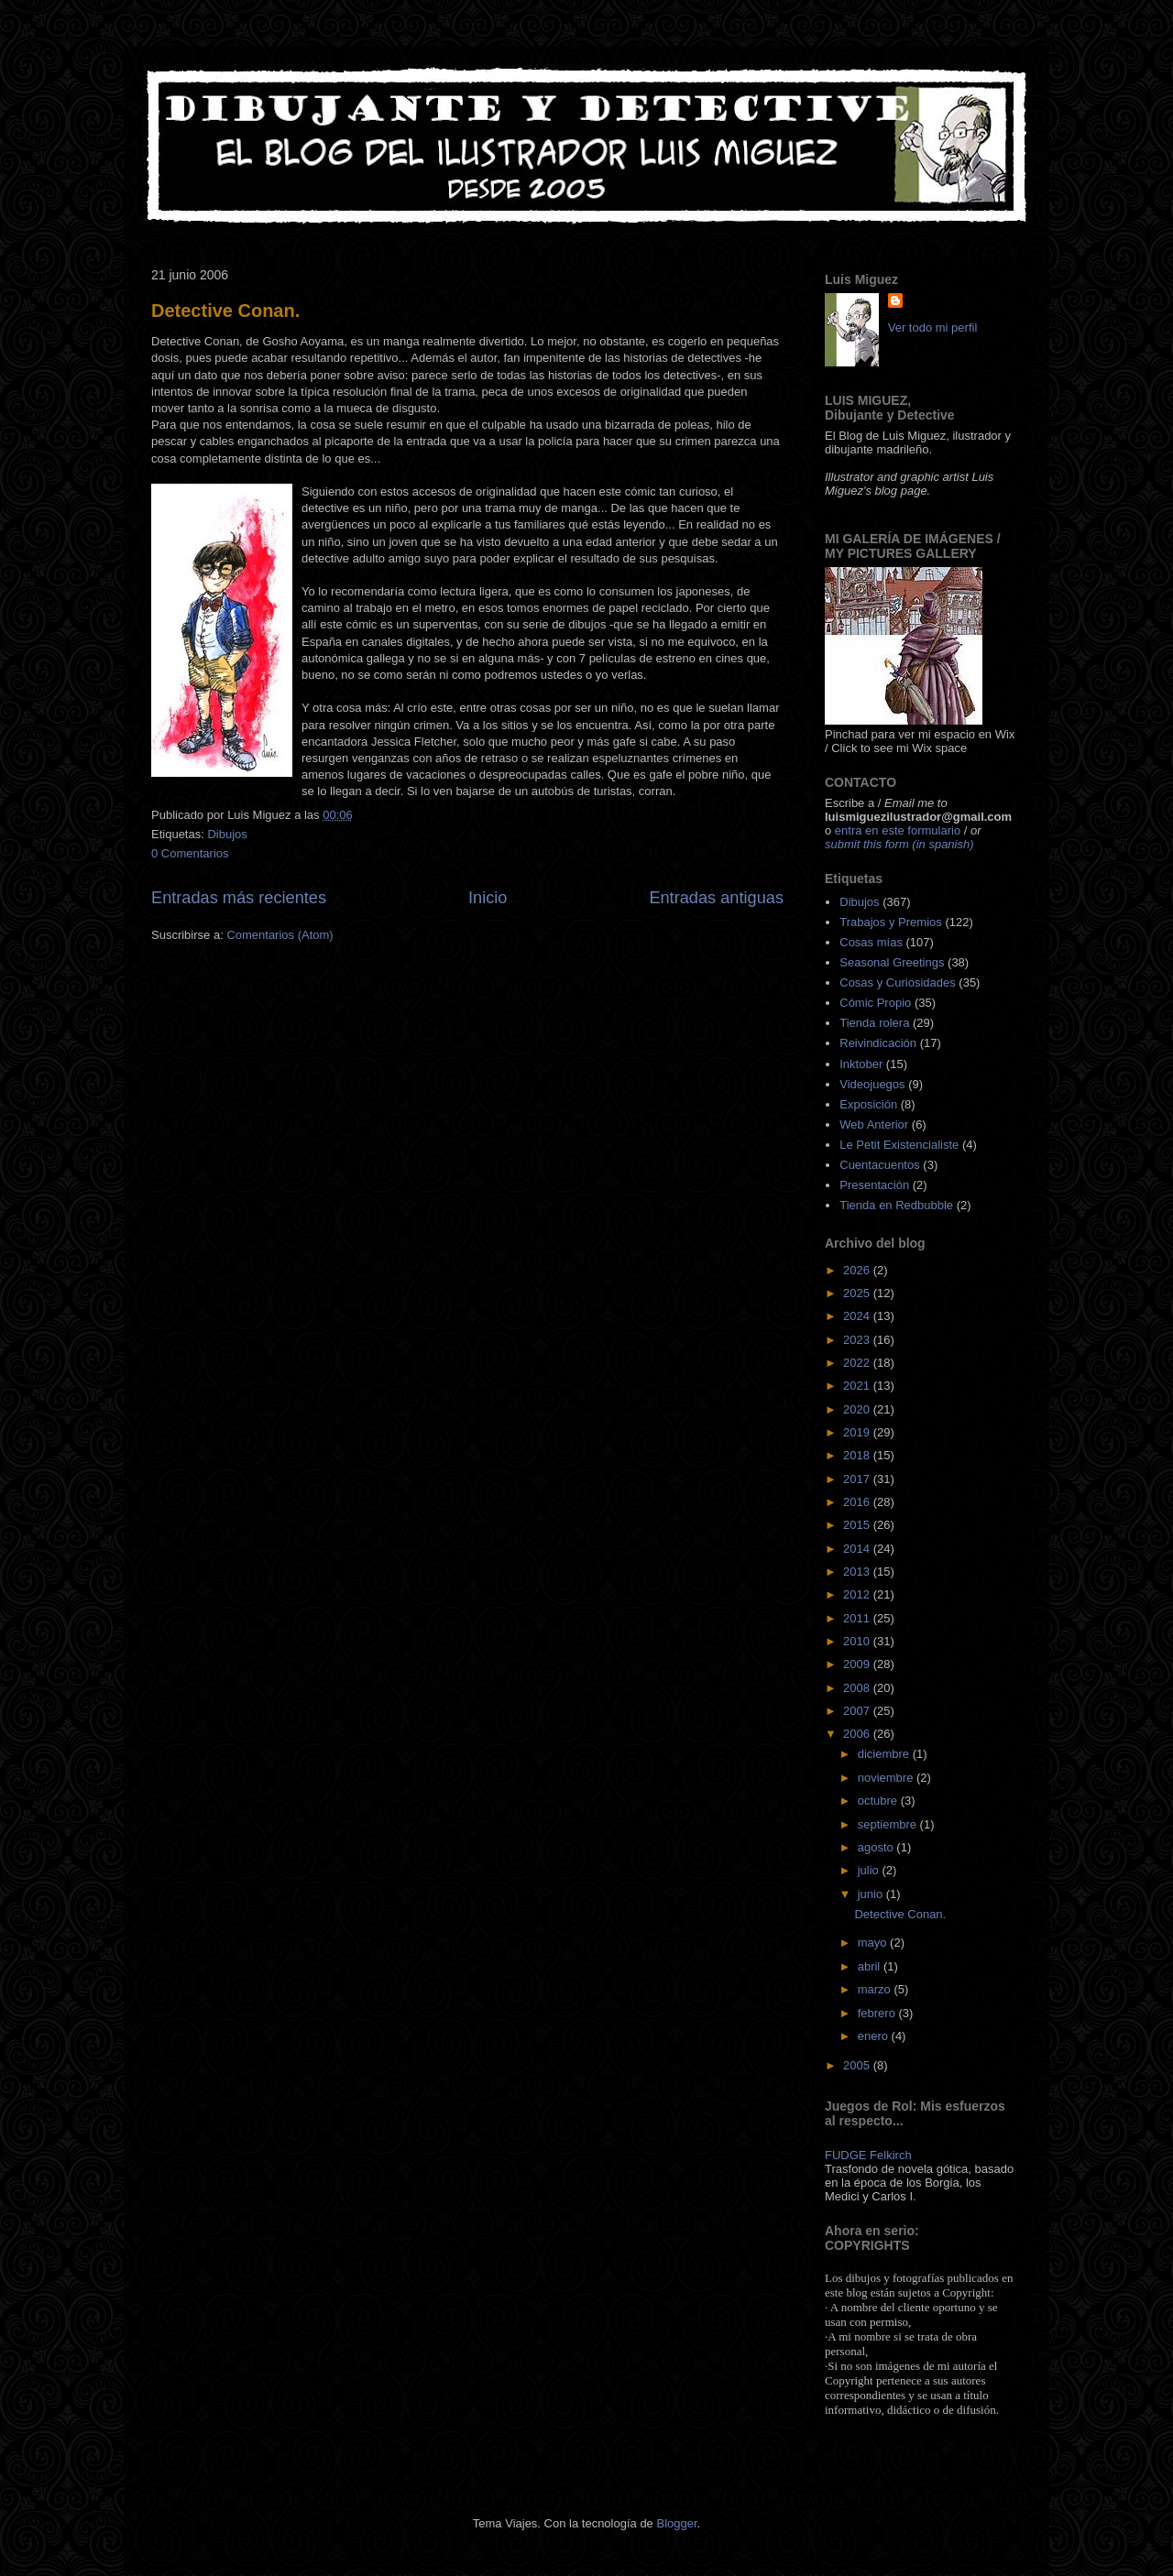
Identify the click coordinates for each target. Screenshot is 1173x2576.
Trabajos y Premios (890, 922)
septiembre (889, 1824)
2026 (858, 1270)
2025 (858, 1293)
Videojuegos (871, 1084)
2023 (858, 1340)
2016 (858, 1502)
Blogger (676, 2523)
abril (870, 1966)
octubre (879, 1800)
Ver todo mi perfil (933, 327)
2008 (858, 1688)
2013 (858, 1571)
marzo (876, 1989)
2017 (858, 1479)
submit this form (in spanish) (899, 844)
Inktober (860, 1064)
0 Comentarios (190, 853)
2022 (858, 1363)
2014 (858, 1548)
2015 (858, 1525)
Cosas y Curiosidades (897, 982)
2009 (858, 1664)
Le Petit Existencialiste (899, 1145)
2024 (858, 1316)
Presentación (874, 1185)
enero (875, 2036)
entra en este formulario (897, 830)
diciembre (885, 1754)
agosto (877, 1847)
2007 (858, 1711)
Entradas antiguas (716, 898)
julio (870, 1870)
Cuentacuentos (879, 1165)
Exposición (868, 1104)
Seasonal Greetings (891, 962)
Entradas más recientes (238, 898)
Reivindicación (877, 1043)
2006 (858, 1734)
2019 (858, 1432)
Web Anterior (873, 1124)
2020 (858, 1409)
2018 (858, 1455)
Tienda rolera (874, 1023)
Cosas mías (871, 942)
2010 (858, 1641)
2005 (858, 2065)
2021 (858, 1385)
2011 (858, 1618)
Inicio (487, 898)
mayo (874, 1942)
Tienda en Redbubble (896, 1205)
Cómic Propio (875, 1003)
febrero (878, 2013)
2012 (858, 1594)
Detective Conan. (225, 310)
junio (872, 1894)
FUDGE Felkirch (868, 2155)
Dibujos (227, 834)
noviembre (887, 1778)
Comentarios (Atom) (279, 935)
